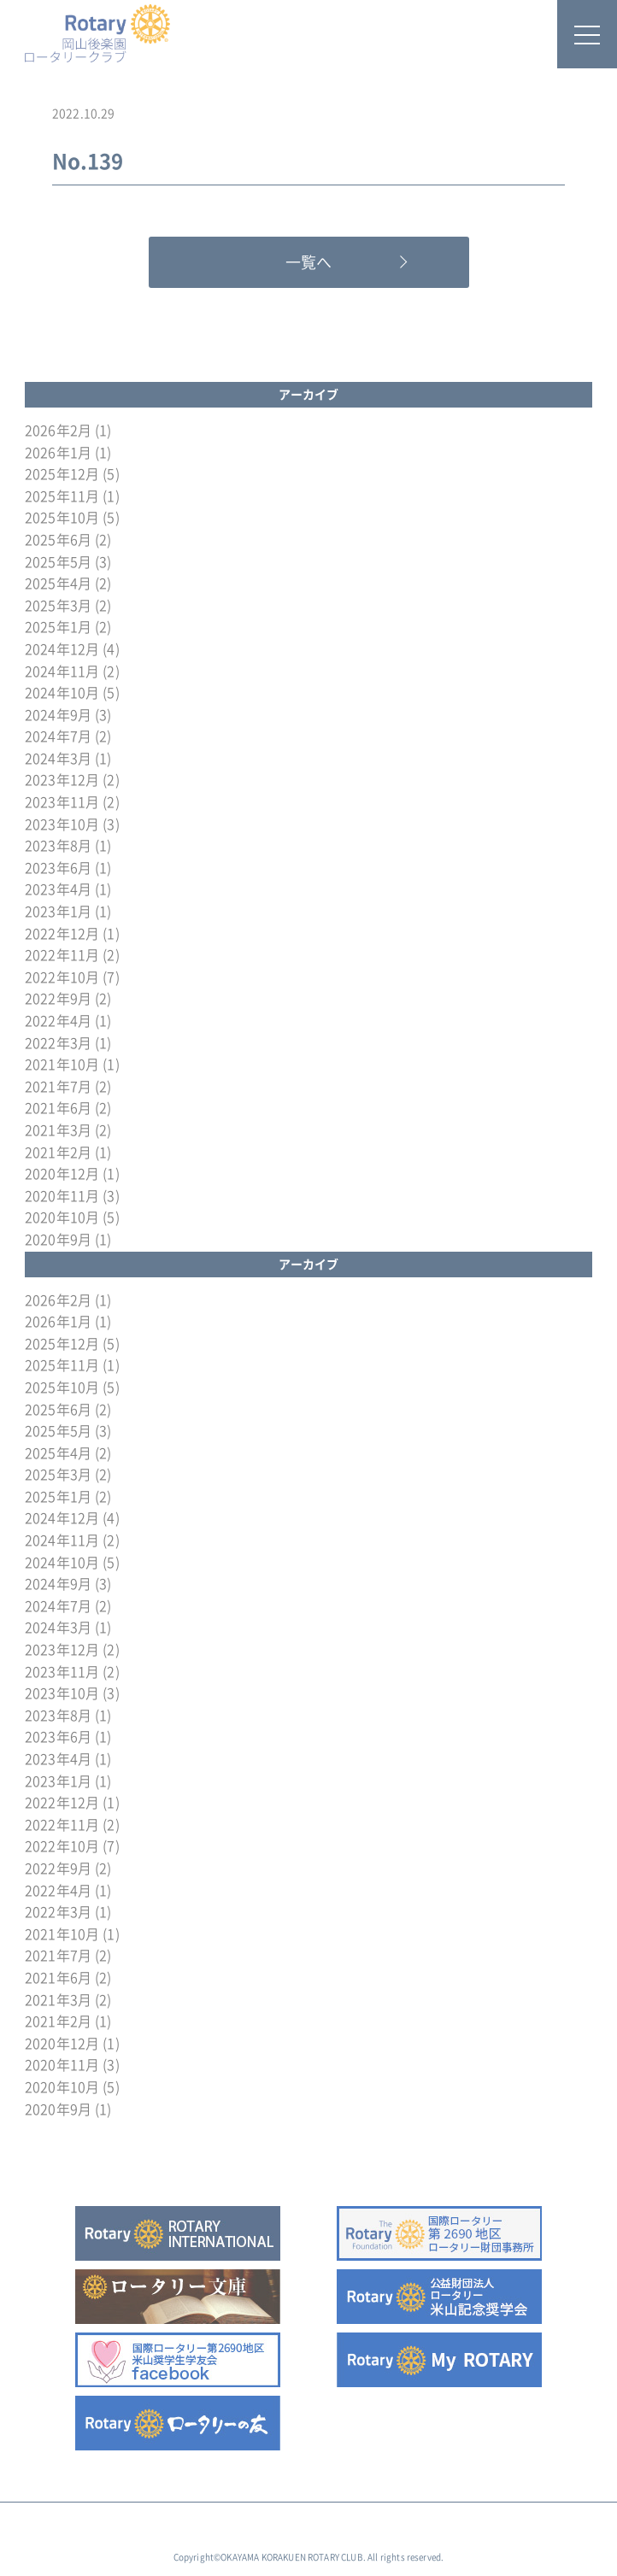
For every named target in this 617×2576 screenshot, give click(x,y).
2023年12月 (62, 780)
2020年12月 (62, 1174)
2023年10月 (62, 824)
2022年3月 (58, 1043)
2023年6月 (58, 868)
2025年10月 (62, 518)
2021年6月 (58, 1108)
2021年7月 (58, 1087)
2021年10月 (62, 1064)
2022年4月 (58, 1021)
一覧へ (308, 262)
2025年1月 (58, 627)
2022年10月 (62, 977)
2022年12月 (62, 934)
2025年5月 (58, 562)
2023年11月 (62, 802)
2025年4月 (58, 583)
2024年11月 (62, 671)
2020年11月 (62, 1196)
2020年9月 (58, 1240)
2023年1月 (58, 911)
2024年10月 (62, 693)
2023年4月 (58, 889)
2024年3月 (58, 759)
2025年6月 (58, 540)
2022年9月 (58, 999)
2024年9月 (58, 715)
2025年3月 (58, 606)
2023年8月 (58, 846)
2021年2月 (58, 1152)
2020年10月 (62, 1217)
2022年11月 (62, 955)
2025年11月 (62, 496)
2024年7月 (58, 736)
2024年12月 (62, 649)
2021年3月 (58, 1130)
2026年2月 (58, 430)
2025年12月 (62, 474)
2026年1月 (58, 453)
